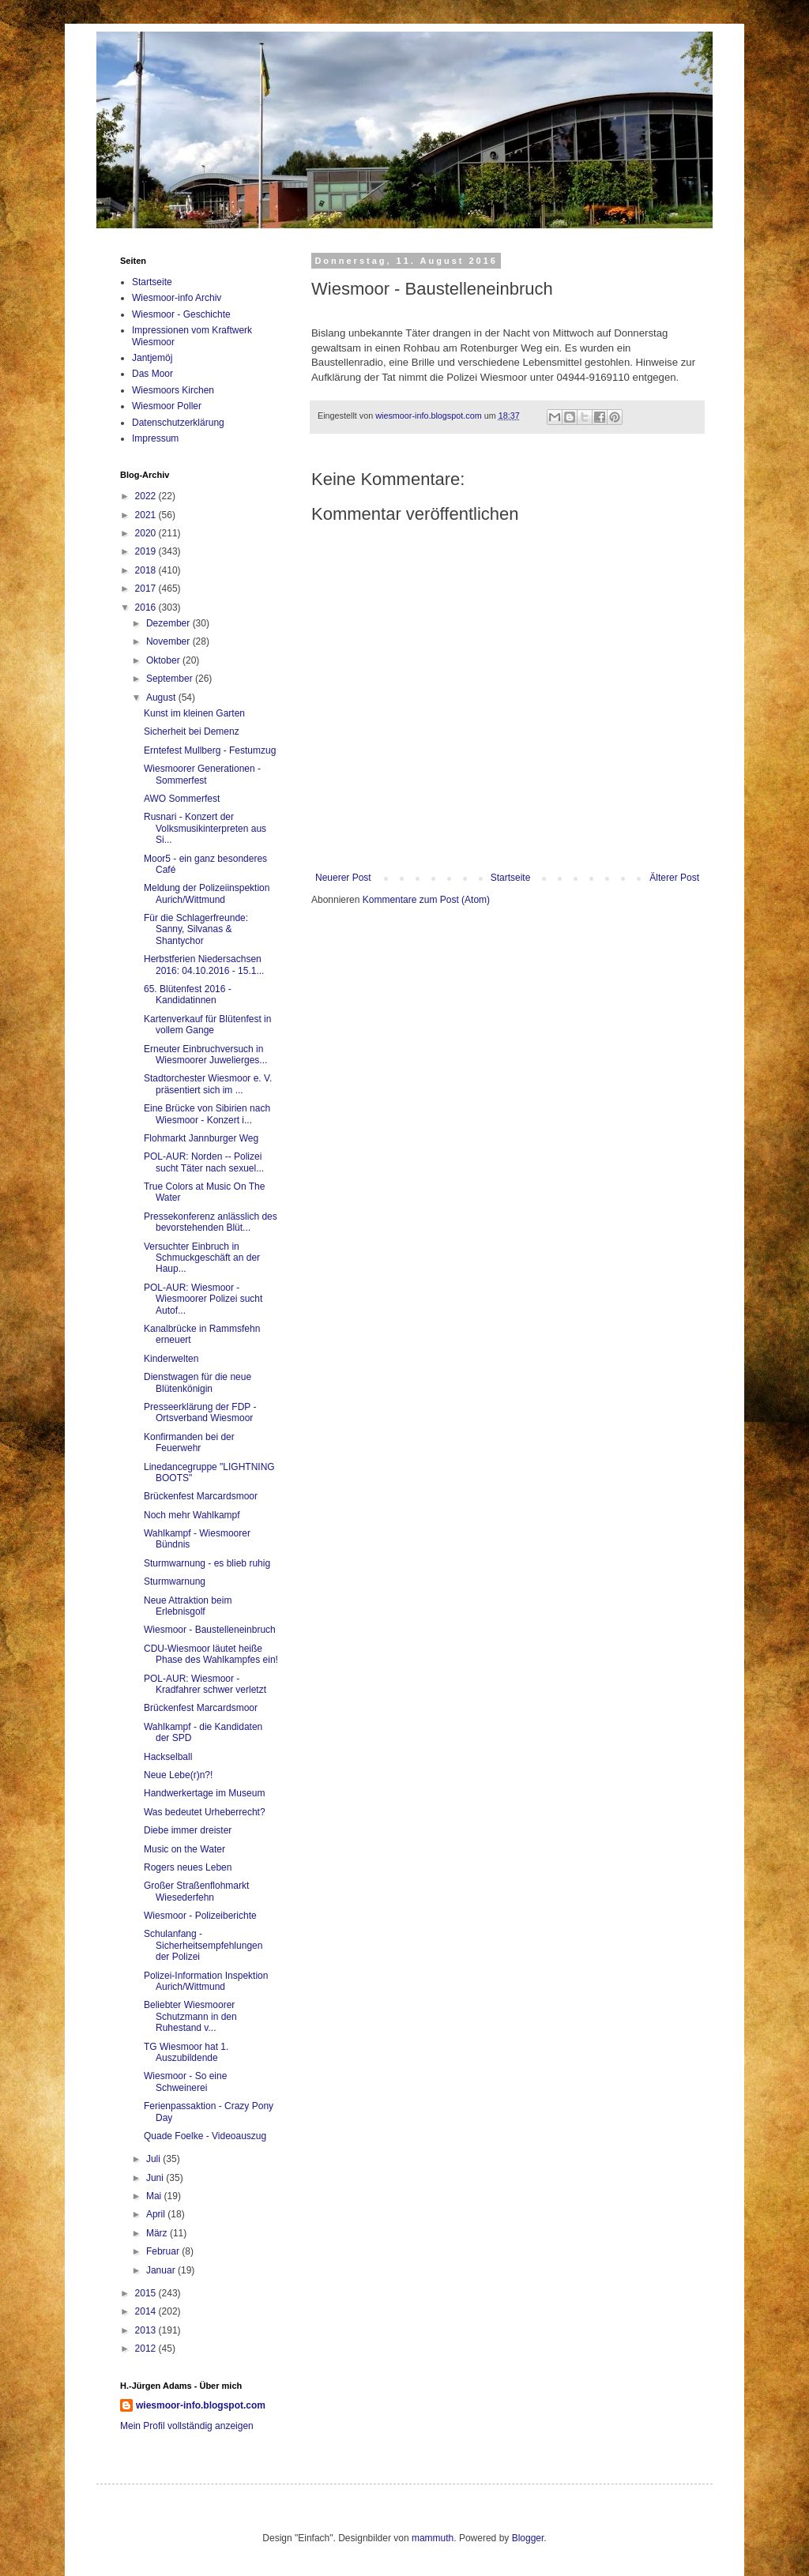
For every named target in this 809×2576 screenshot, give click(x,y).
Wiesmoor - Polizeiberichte (200, 1915)
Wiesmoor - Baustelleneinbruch (210, 1629)
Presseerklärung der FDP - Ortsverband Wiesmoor (200, 1412)
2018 (147, 570)
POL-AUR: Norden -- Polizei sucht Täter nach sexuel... (204, 1162)
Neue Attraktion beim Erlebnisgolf (187, 1606)
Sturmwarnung (174, 1581)
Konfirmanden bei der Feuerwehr (189, 1442)
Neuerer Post (343, 877)
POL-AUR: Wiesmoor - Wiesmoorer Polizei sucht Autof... (203, 1299)
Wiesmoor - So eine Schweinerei (185, 2081)
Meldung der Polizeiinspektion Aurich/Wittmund (206, 893)
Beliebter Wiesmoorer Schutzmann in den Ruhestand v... (190, 2016)
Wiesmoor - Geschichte (181, 314)
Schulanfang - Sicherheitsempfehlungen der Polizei (203, 1945)
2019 (147, 551)
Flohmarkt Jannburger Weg (201, 1138)
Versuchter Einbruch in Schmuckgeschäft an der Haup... (202, 1258)
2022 (147, 496)
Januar (162, 2270)
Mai (155, 2196)
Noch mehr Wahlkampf (192, 1515)
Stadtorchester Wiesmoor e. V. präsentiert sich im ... (208, 1084)
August (162, 697)
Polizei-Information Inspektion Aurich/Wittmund (206, 1981)
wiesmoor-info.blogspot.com (200, 2405)
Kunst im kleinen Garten (194, 713)
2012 (147, 2348)
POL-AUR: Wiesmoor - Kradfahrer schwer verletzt (205, 1684)
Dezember (169, 623)
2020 (147, 533)
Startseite (511, 877)
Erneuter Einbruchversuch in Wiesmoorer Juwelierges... (205, 1055)
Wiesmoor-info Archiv (176, 297)
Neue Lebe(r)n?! (178, 1775)
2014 (147, 2311)
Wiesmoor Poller (166, 406)
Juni (156, 2177)
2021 (147, 515)
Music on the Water (184, 1849)
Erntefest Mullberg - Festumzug (210, 750)
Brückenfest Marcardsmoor (201, 1496)
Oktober (164, 660)
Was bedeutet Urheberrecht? (204, 1812)
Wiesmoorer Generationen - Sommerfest (202, 774)
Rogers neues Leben (187, 1867)
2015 (147, 2293)
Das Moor (152, 373)
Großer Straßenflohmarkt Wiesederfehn (196, 1891)
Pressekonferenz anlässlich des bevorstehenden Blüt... (210, 1222)
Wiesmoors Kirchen (173, 390)
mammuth (432, 2538)
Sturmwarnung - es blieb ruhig (207, 1563)
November (169, 641)
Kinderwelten (171, 1358)
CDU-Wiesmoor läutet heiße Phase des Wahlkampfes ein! (211, 1654)
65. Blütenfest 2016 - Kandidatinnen (187, 994)
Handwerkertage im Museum (204, 1793)
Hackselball (168, 1756)
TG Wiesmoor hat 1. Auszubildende (186, 2052)
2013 (147, 2330)
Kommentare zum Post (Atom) (426, 899)
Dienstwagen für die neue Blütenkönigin (197, 1382)
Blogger (528, 2538)
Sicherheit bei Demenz (191, 731)
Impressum (155, 438)
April (156, 2214)
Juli (154, 2158)
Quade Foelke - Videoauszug (205, 2136)
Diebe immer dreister (187, 1830)
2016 (147, 607)
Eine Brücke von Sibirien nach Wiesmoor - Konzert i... (207, 1114)
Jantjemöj (152, 357)
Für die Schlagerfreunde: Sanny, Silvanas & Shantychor (196, 929)
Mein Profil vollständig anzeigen (187, 2425)
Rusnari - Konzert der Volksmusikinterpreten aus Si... (205, 828)
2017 (147, 588)
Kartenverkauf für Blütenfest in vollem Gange (207, 1024)
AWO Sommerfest (182, 798)
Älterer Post (674, 877)
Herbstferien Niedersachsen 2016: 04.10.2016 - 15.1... (204, 964)
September (170, 678)
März (158, 2233)
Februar (164, 2251)
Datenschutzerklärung (178, 422)
